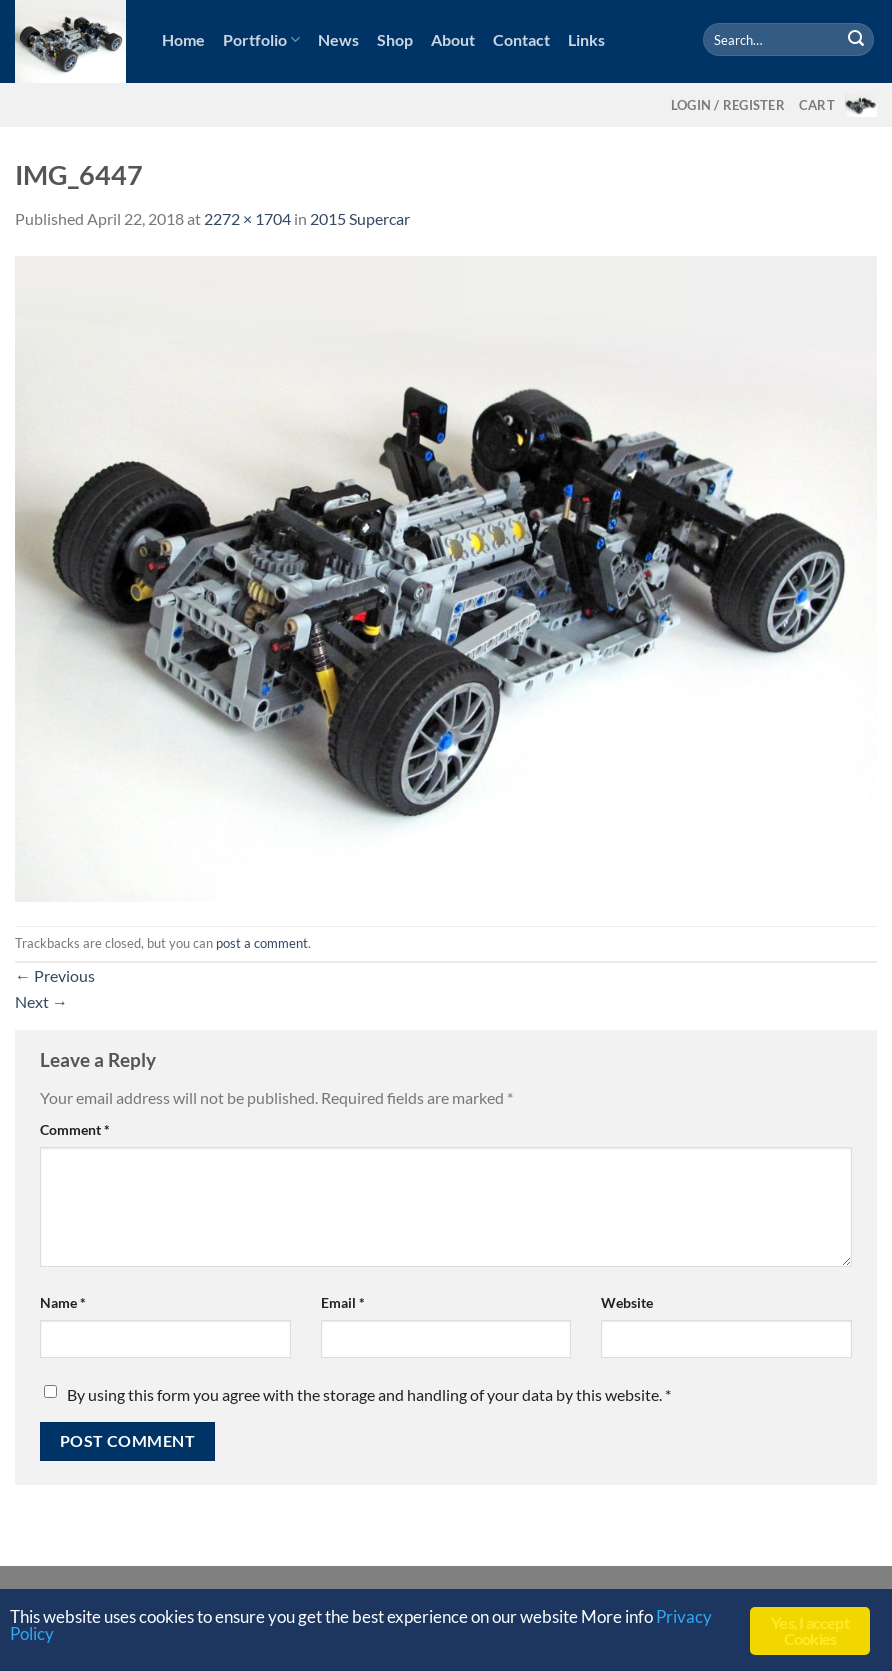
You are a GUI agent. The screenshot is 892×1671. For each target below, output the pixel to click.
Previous (55, 975)
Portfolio (261, 40)
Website (627, 1302)
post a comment (262, 943)
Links (586, 39)
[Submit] (856, 40)
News (338, 39)
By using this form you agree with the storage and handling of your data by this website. (369, 1394)
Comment (75, 1129)
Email (343, 1302)
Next (41, 1001)
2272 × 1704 (247, 218)
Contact (521, 39)
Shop (395, 39)
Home (183, 39)
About (453, 39)
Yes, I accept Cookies (810, 1630)
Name (63, 1302)
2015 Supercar (360, 218)
